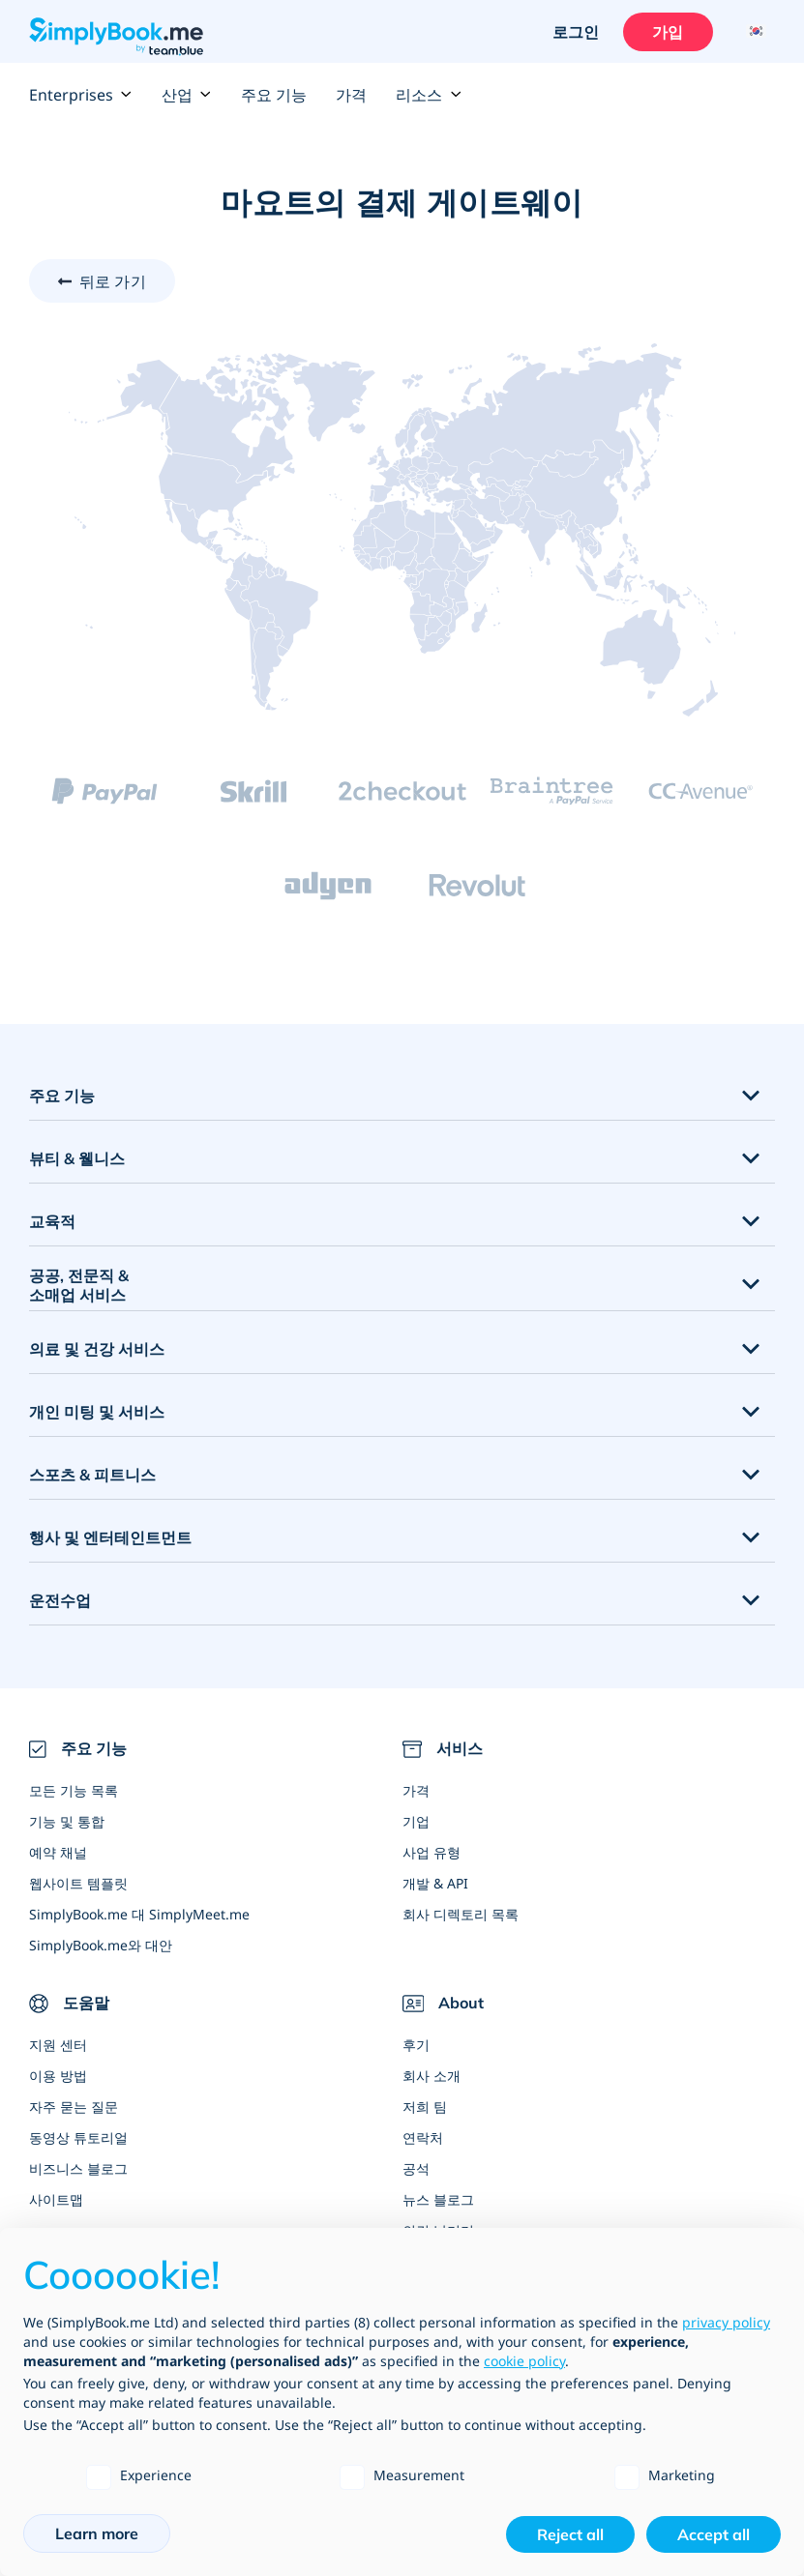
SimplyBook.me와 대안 (100, 1945)
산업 (187, 94)
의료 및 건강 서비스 (96, 1349)
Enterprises (81, 94)
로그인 (574, 32)
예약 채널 (58, 1852)
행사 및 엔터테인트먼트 (110, 1537)
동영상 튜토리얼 (78, 2137)
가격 (351, 94)
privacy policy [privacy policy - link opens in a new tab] (726, 2322)
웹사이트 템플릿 (78, 1883)
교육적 (52, 1221)
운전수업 (60, 1600)
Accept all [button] (713, 2534)
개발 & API (435, 1883)
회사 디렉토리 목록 (460, 1914)
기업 (416, 1821)
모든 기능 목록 (73, 1790)
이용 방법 (58, 2075)
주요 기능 (274, 94)
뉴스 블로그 (438, 2199)
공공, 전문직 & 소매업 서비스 (79, 1285)
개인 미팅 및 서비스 (96, 1411)
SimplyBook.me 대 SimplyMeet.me (139, 1914)
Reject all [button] (570, 2534)
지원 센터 (58, 2044)
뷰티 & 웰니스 (77, 1158)
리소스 (429, 94)
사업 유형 (431, 1852)
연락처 (422, 2137)
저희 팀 (424, 2106)
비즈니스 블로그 (78, 2168)
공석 (416, 2168)
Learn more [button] (96, 2533)
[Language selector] (753, 32)
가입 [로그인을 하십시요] (667, 32)
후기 (416, 2044)
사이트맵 (56, 2199)
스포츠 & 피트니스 (92, 1474)
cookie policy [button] (524, 2361)
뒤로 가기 (112, 281)
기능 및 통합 (66, 1821)
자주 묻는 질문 (73, 2106)
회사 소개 (431, 2075)
